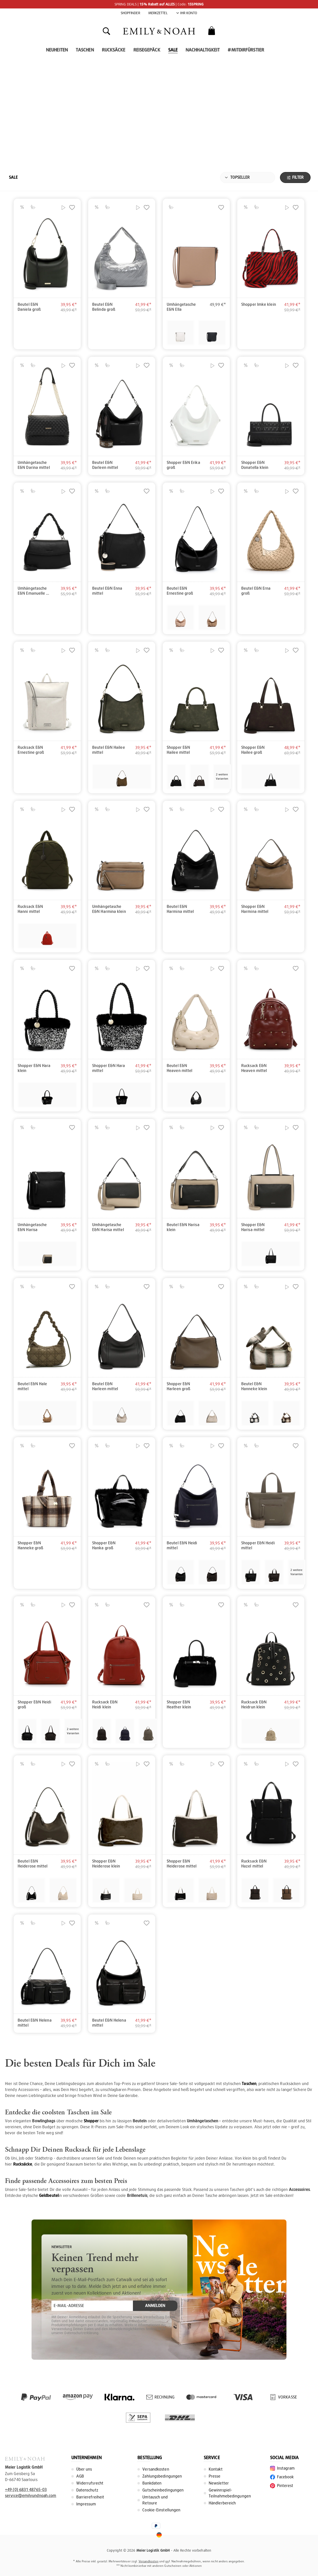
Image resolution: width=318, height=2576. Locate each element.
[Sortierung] (247, 177)
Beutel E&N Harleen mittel (105, 1386)
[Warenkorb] (211, 31)
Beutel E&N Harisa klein (183, 1227)
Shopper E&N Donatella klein (255, 465)
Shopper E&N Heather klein (179, 1705)
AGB (80, 2476)
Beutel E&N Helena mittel (35, 2023)
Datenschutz (87, 2490)
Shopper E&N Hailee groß (253, 750)
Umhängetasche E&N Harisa (32, 1227)
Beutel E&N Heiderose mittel (33, 1864)
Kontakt (216, 2469)
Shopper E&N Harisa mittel (253, 1227)
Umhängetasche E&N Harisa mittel (108, 1227)
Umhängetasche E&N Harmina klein (109, 909)
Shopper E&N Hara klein (34, 1068)
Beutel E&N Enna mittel (107, 591)
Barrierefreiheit (90, 2497)
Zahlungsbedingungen (162, 2476)
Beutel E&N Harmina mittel (180, 909)
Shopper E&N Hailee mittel (178, 750)
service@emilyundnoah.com (30, 2495)
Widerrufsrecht (89, 2483)
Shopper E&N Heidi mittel (258, 1546)
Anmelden (155, 2305)
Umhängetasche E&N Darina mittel (34, 465)
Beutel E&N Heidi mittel (182, 1546)
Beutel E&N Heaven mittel (179, 1068)
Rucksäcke (22, 2164)
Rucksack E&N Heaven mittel (254, 1068)
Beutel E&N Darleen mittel (105, 465)
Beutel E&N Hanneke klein (254, 1386)
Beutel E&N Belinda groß (103, 307)
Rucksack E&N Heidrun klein (254, 1705)
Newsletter (219, 2483)
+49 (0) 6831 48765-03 (26, 2489)
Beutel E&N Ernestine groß (180, 591)
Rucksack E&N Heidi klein (105, 1705)
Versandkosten (155, 2469)
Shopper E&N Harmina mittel (254, 909)
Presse (215, 2476)
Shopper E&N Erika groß (183, 465)
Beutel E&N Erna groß (256, 591)
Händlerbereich (222, 2503)
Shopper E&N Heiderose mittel (182, 1864)
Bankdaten (151, 2483)
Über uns (84, 2469)
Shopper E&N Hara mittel (108, 1068)
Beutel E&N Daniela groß (29, 307)
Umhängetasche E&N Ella (181, 307)
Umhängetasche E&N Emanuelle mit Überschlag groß (35, 591)
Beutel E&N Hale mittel (32, 1386)
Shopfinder (130, 13)
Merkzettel (158, 13)
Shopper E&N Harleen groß (178, 1386)
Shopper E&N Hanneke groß (30, 1546)
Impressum (86, 2504)
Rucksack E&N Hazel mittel (254, 1864)
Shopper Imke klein (258, 304)
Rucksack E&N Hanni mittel (30, 909)
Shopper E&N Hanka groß (104, 1546)
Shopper (91, 2121)
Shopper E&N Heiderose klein (106, 1864)
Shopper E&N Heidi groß (34, 1705)
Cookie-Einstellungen (161, 2510)
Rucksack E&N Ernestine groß (31, 750)
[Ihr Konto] (187, 12)
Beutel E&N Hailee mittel (108, 750)
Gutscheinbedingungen (163, 2490)
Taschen (249, 2083)
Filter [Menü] (295, 177)
